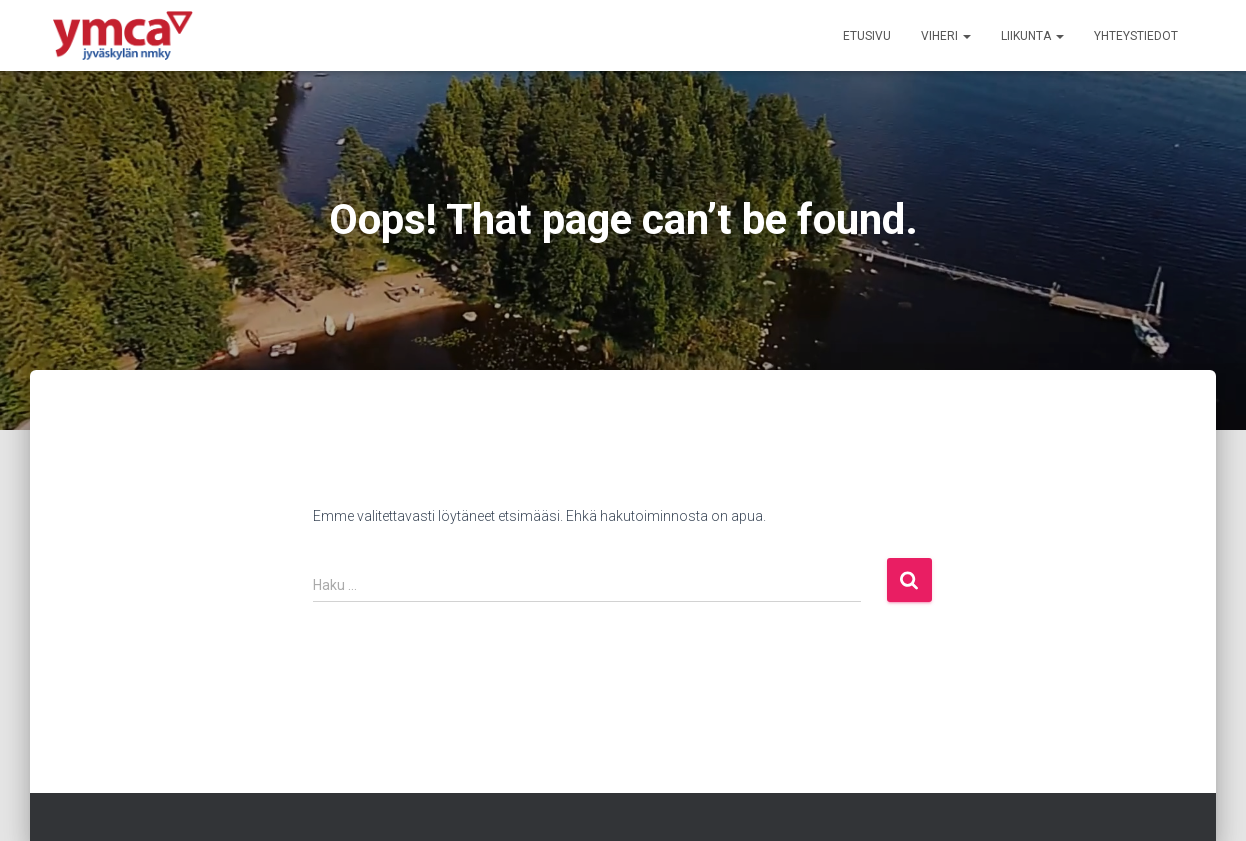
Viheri (946, 36)
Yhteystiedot (1136, 36)
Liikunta (1032, 36)
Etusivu (867, 36)
